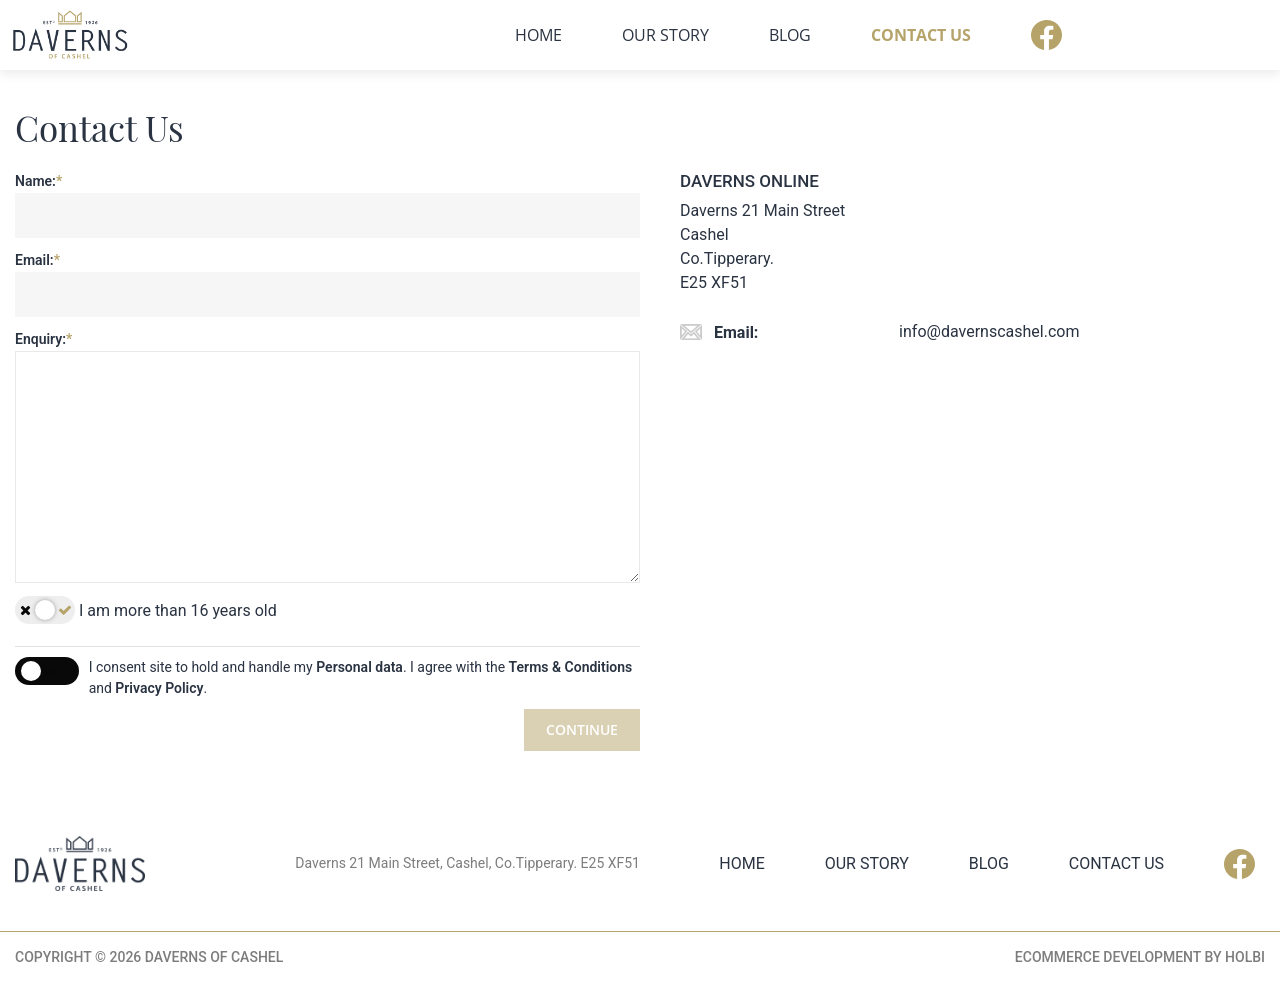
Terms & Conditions (571, 667)
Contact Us (1124, 35)
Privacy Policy (159, 688)
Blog (993, 35)
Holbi (1245, 958)
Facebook (1249, 35)
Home (741, 35)
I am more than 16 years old (146, 610)
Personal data (359, 667)
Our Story (868, 35)
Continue (582, 730)
